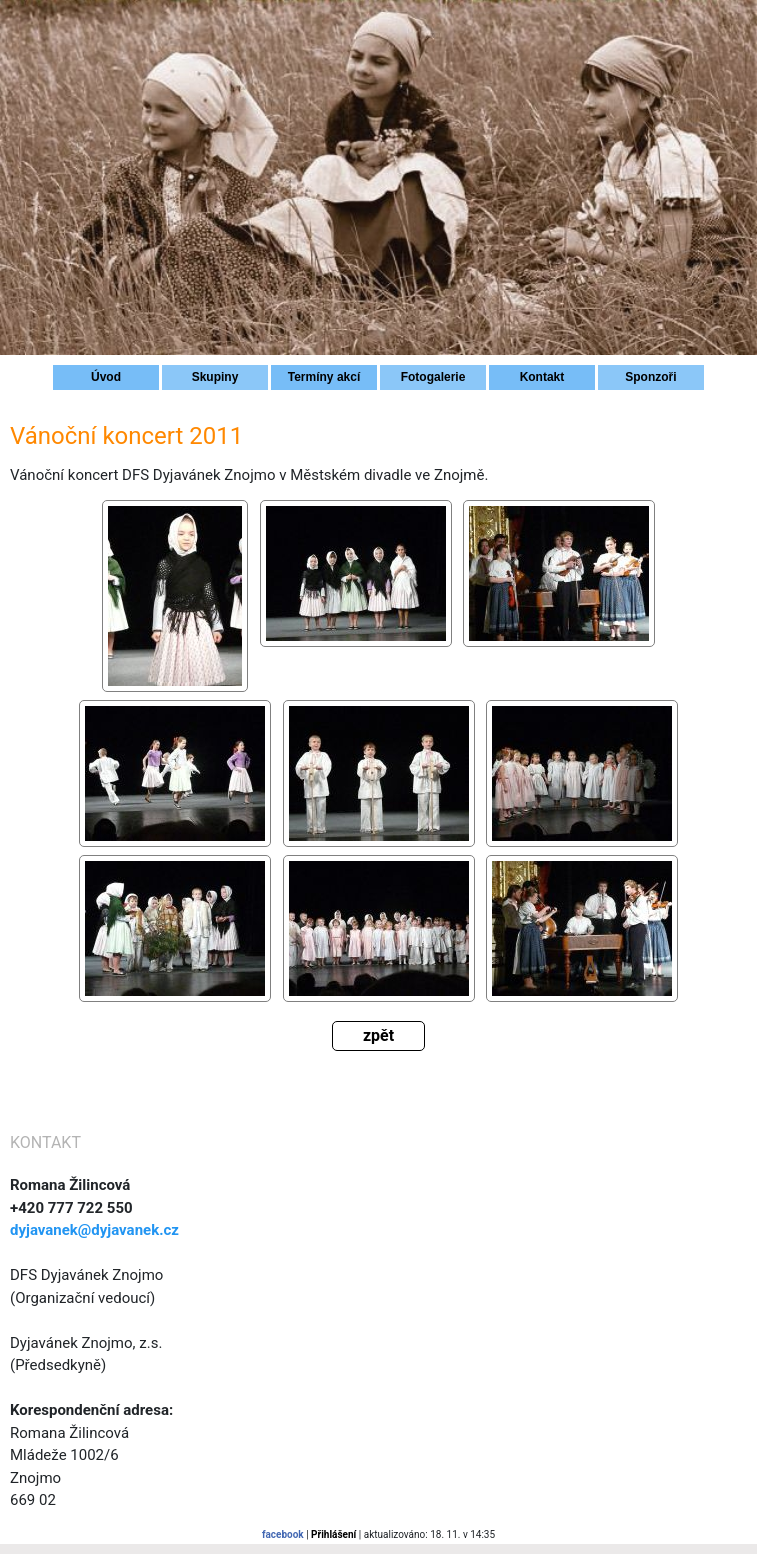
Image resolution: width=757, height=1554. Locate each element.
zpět (378, 1035)
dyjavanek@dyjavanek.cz (94, 1230)
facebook (283, 1534)
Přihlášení (333, 1534)
